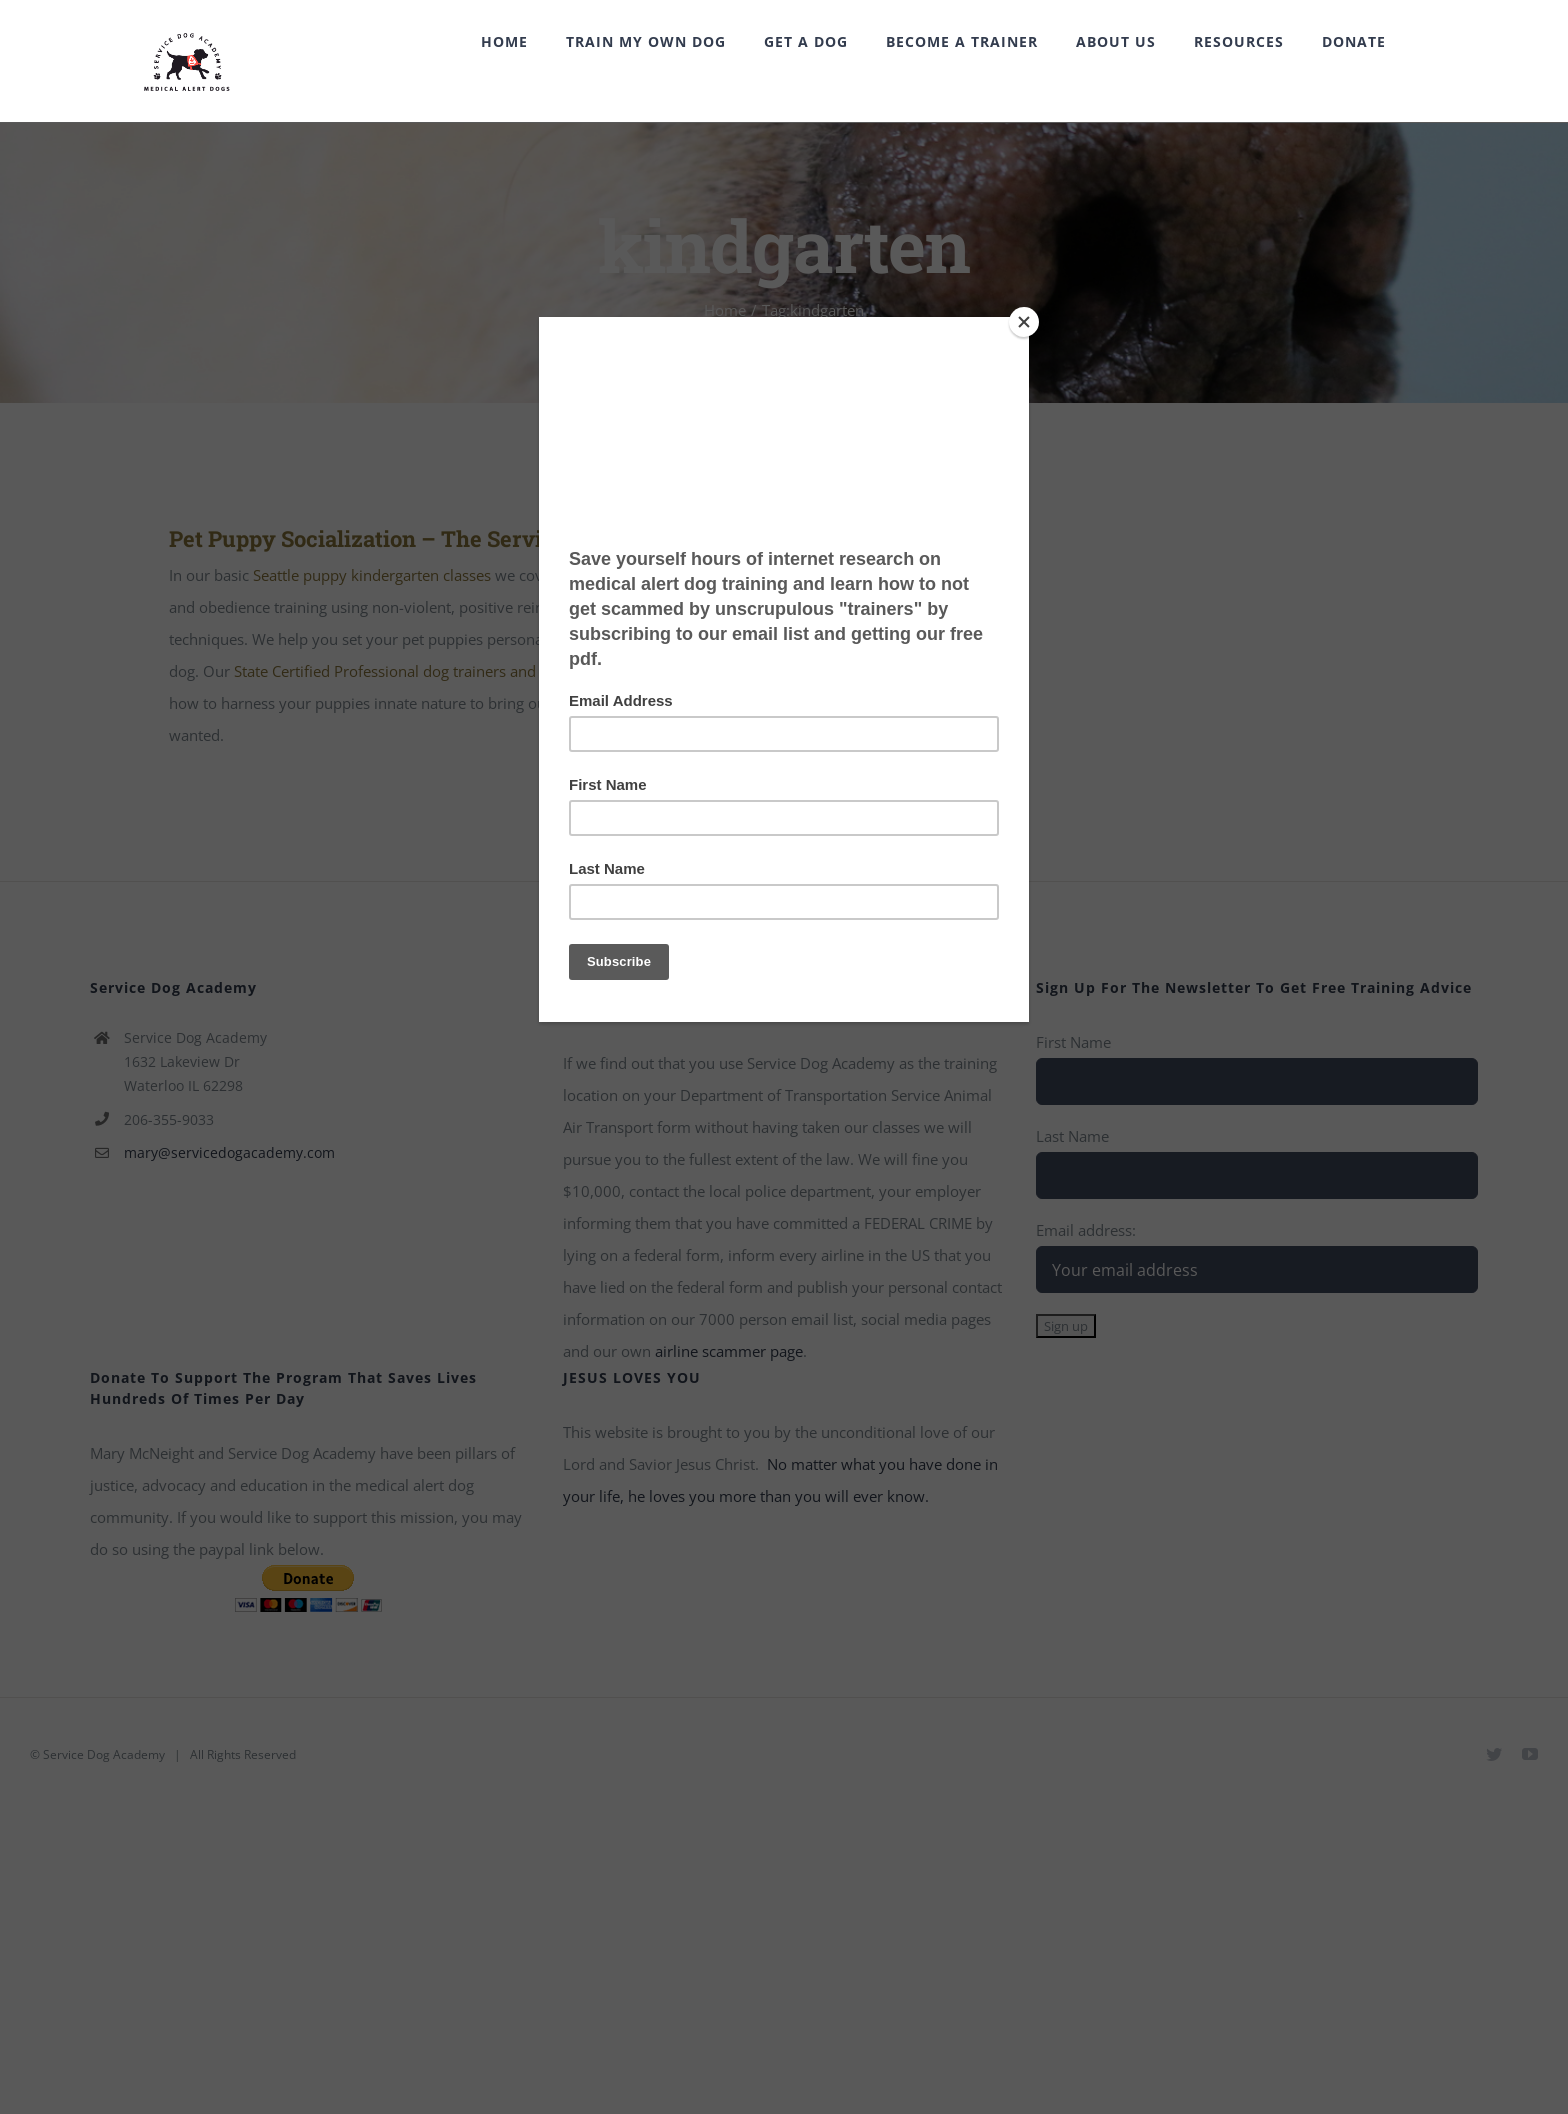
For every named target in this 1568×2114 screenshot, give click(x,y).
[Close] (1024, 322)
